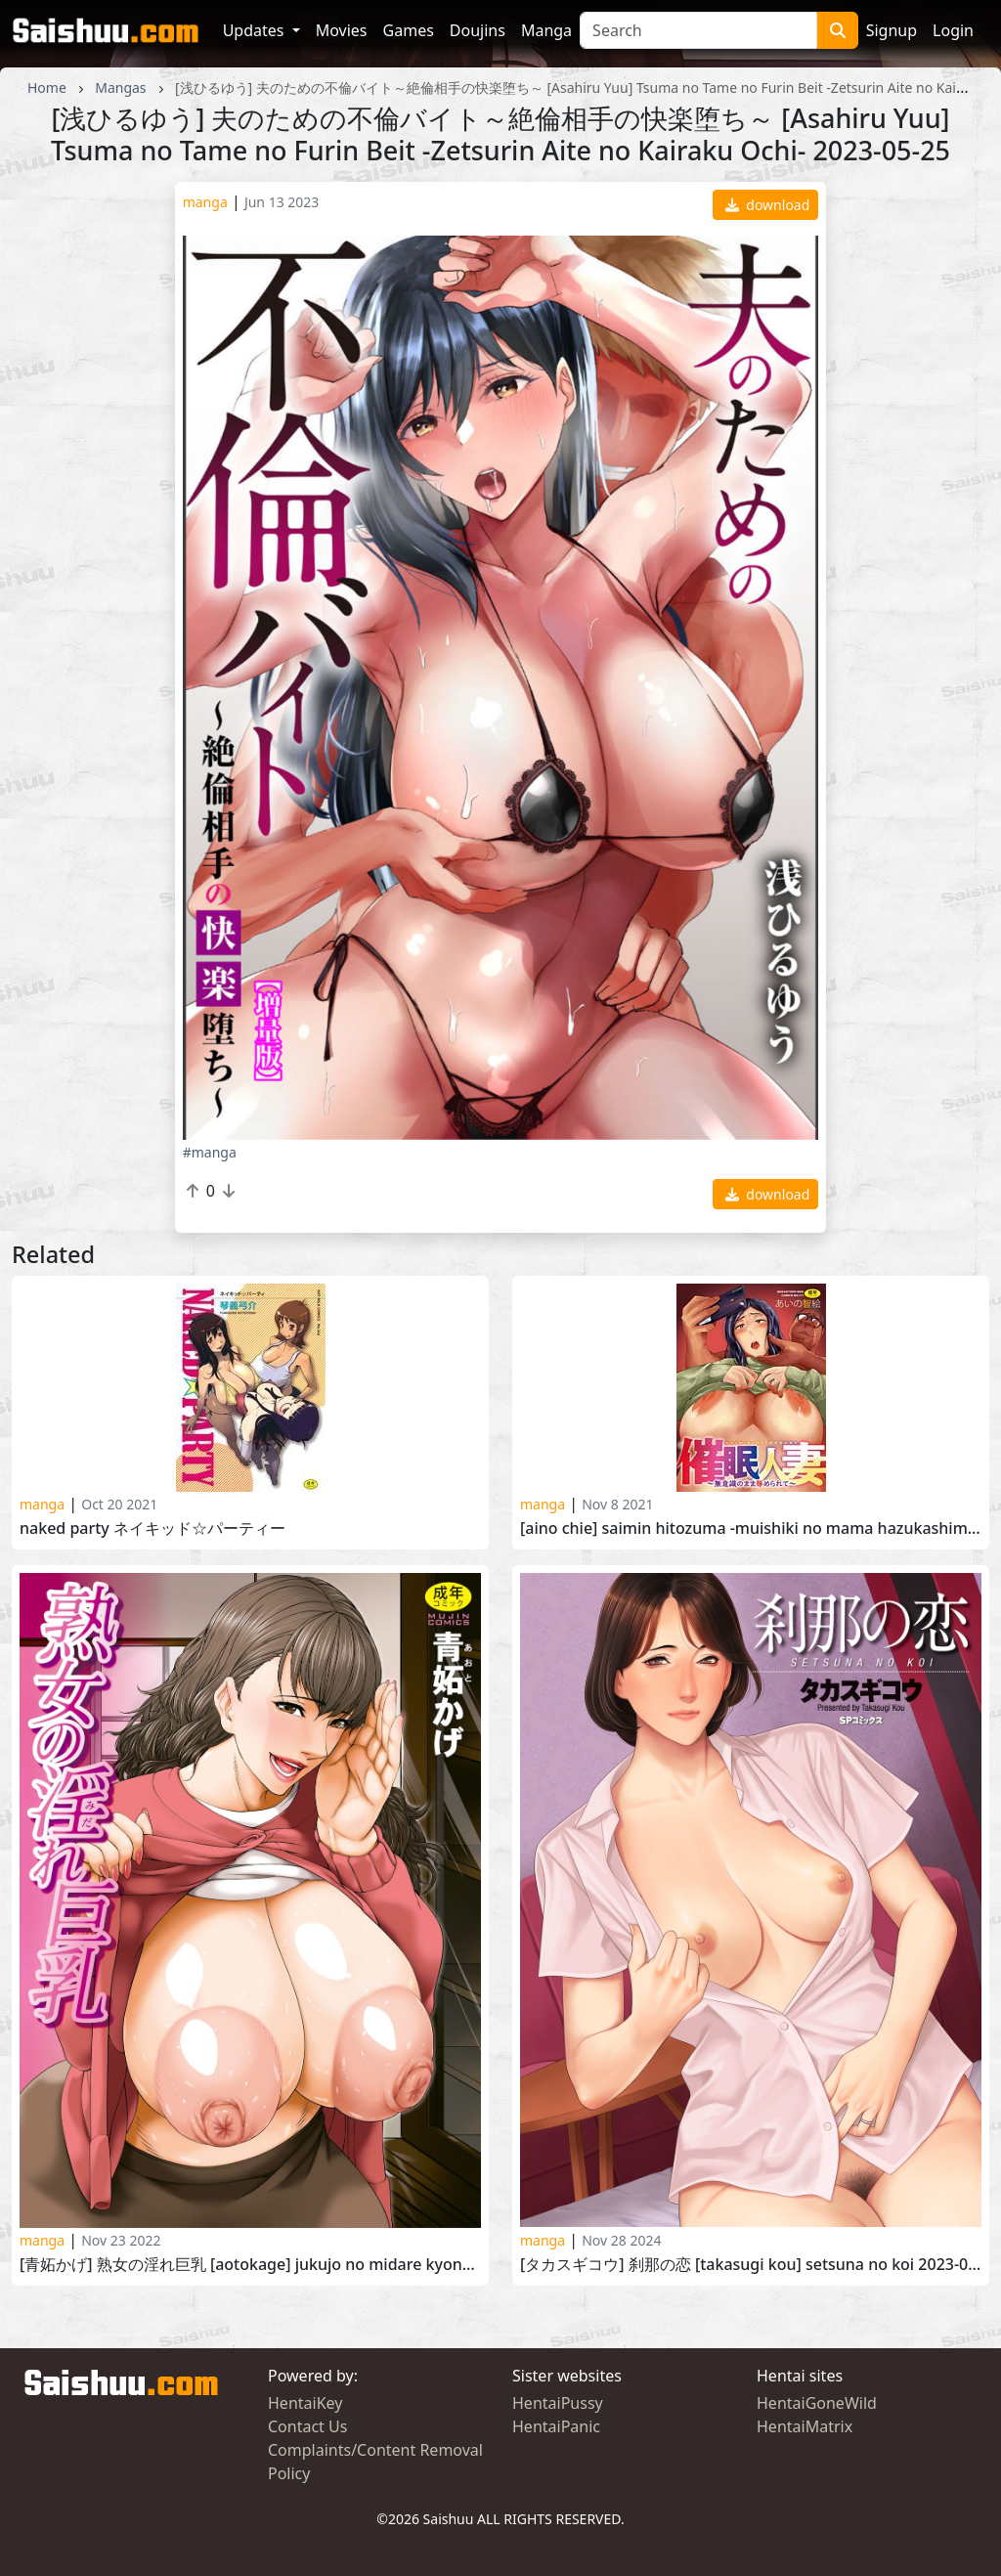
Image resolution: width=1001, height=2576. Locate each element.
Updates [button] (255, 30)
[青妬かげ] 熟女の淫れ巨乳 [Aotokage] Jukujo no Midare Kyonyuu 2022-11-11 (250, 2264)
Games (408, 30)
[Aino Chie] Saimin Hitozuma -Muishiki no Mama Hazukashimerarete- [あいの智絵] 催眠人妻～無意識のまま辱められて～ (750, 1528)
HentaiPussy (557, 2403)
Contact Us (307, 2426)
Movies (342, 30)
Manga (546, 30)
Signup (891, 30)
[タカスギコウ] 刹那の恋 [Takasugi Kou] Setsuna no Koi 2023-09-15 (750, 2264)
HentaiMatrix (804, 2426)
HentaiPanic (556, 2426)
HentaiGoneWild (817, 2403)
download (767, 205)
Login (953, 30)
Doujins (477, 30)
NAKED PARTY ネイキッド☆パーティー (152, 1528)
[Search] (698, 30)
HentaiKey (305, 2403)
